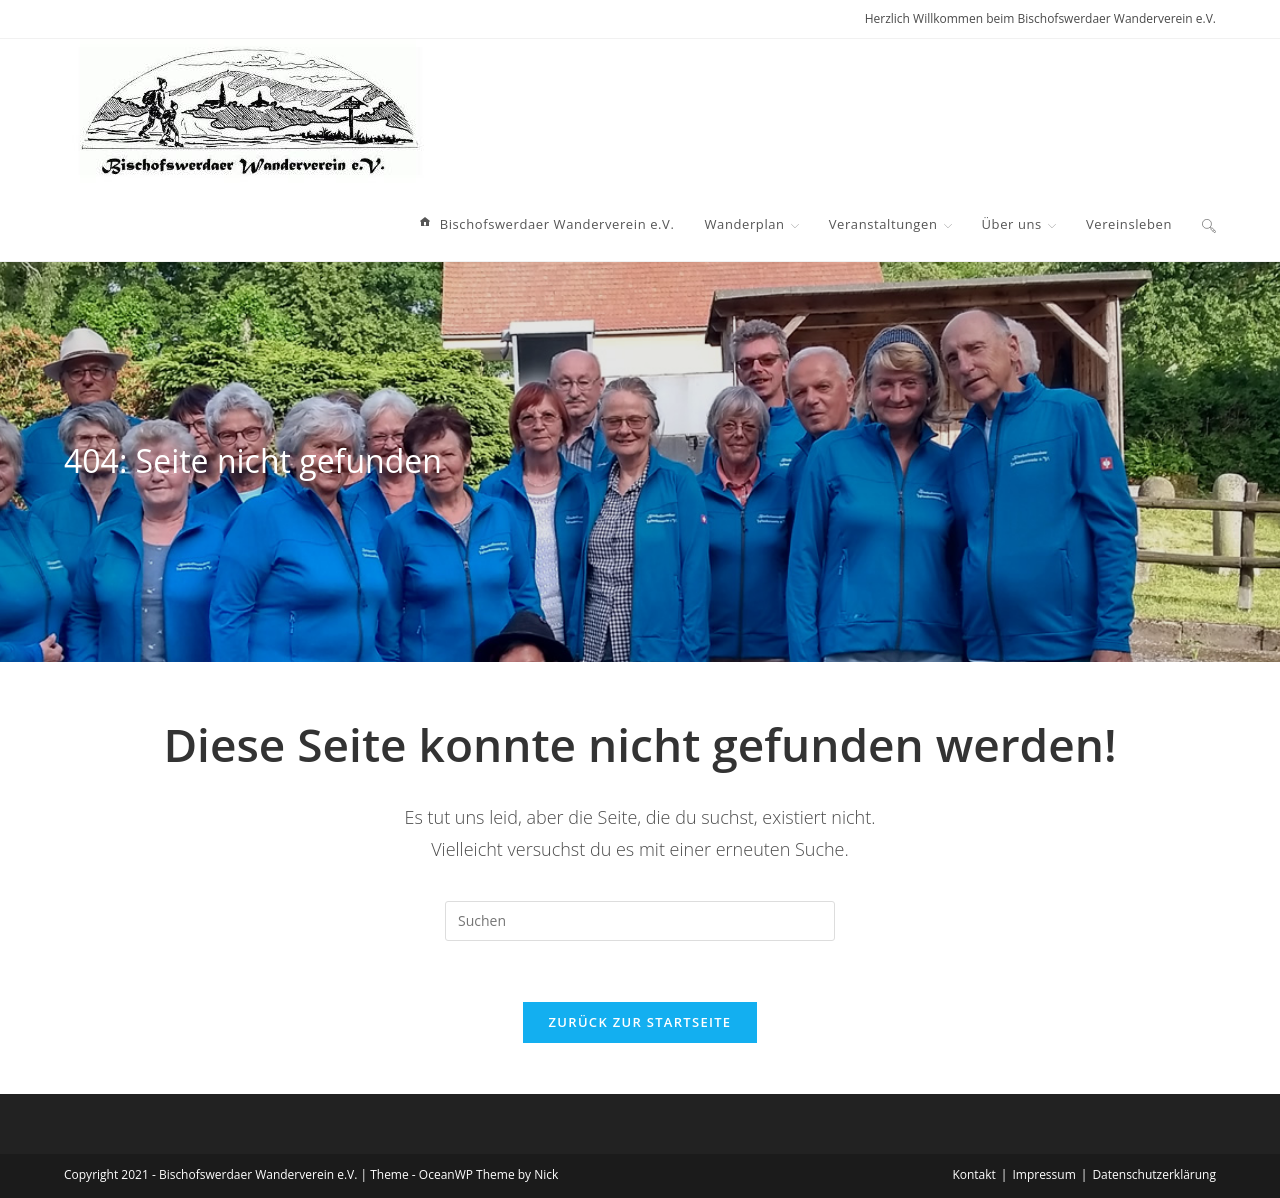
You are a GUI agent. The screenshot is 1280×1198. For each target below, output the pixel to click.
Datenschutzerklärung (1154, 1174)
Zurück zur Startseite (640, 1022)
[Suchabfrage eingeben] (640, 921)
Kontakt (973, 1174)
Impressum (1043, 1174)
